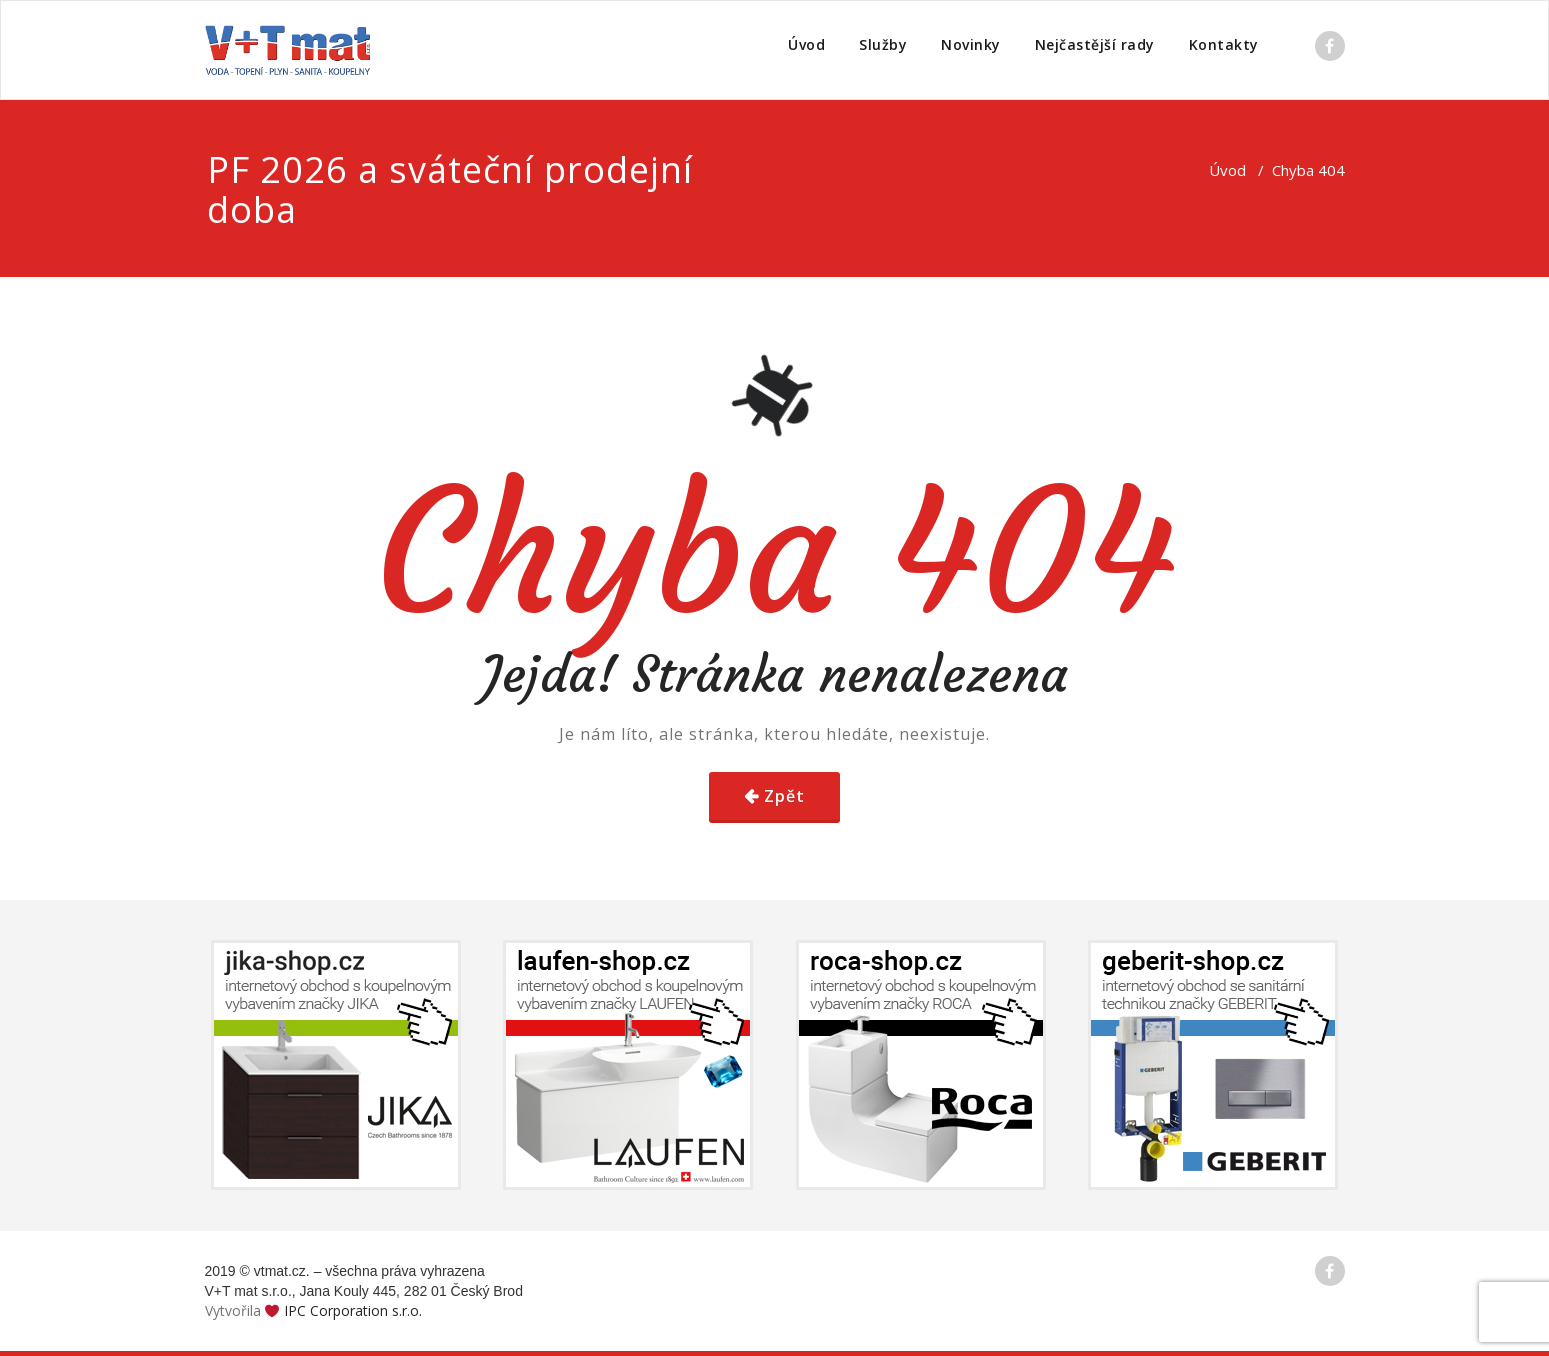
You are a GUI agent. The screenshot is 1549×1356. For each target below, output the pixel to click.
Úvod (806, 44)
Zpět (784, 796)
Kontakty (1224, 44)
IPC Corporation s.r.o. (353, 1310)
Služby (883, 44)
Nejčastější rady (1095, 44)
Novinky (971, 44)
